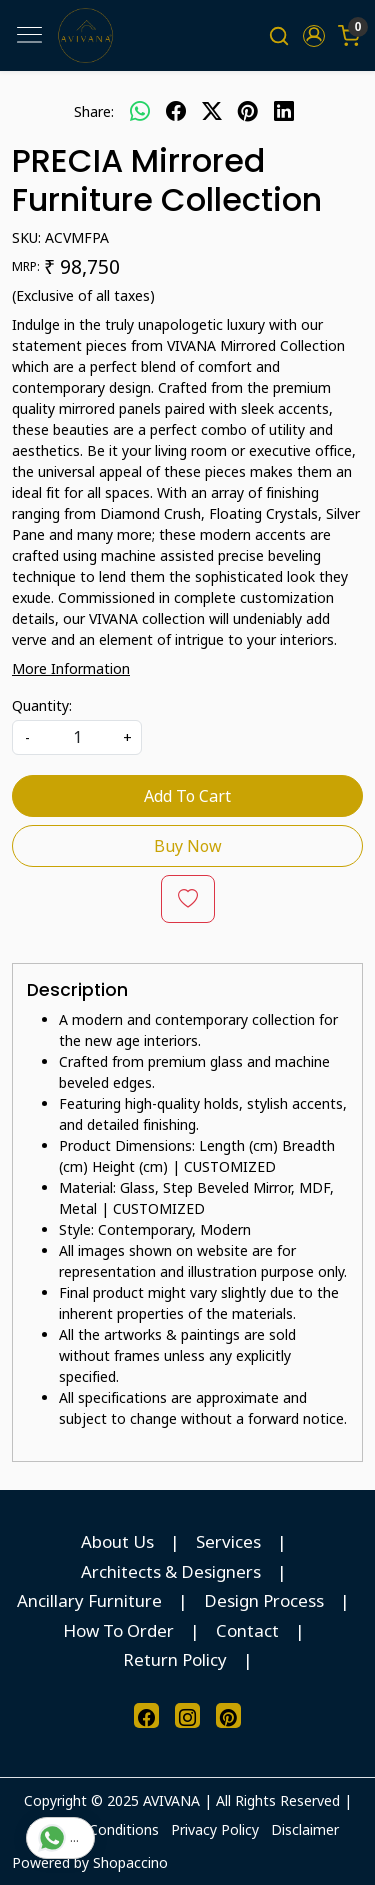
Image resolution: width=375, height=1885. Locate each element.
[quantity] (77, 737)
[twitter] (212, 111)
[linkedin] (284, 111)
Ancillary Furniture (89, 1600)
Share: (94, 111)
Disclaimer (305, 1829)
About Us (117, 1541)
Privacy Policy (215, 1829)
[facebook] (176, 111)
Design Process (264, 1600)
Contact (247, 1630)
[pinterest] (248, 111)
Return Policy (175, 1659)
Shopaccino (130, 1862)
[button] (313, 36)
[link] (279, 35)
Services (228, 1541)
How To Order (118, 1630)
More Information (71, 668)
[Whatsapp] (140, 111)
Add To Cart (187, 796)
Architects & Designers (171, 1571)
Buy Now (188, 846)
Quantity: (42, 705)
